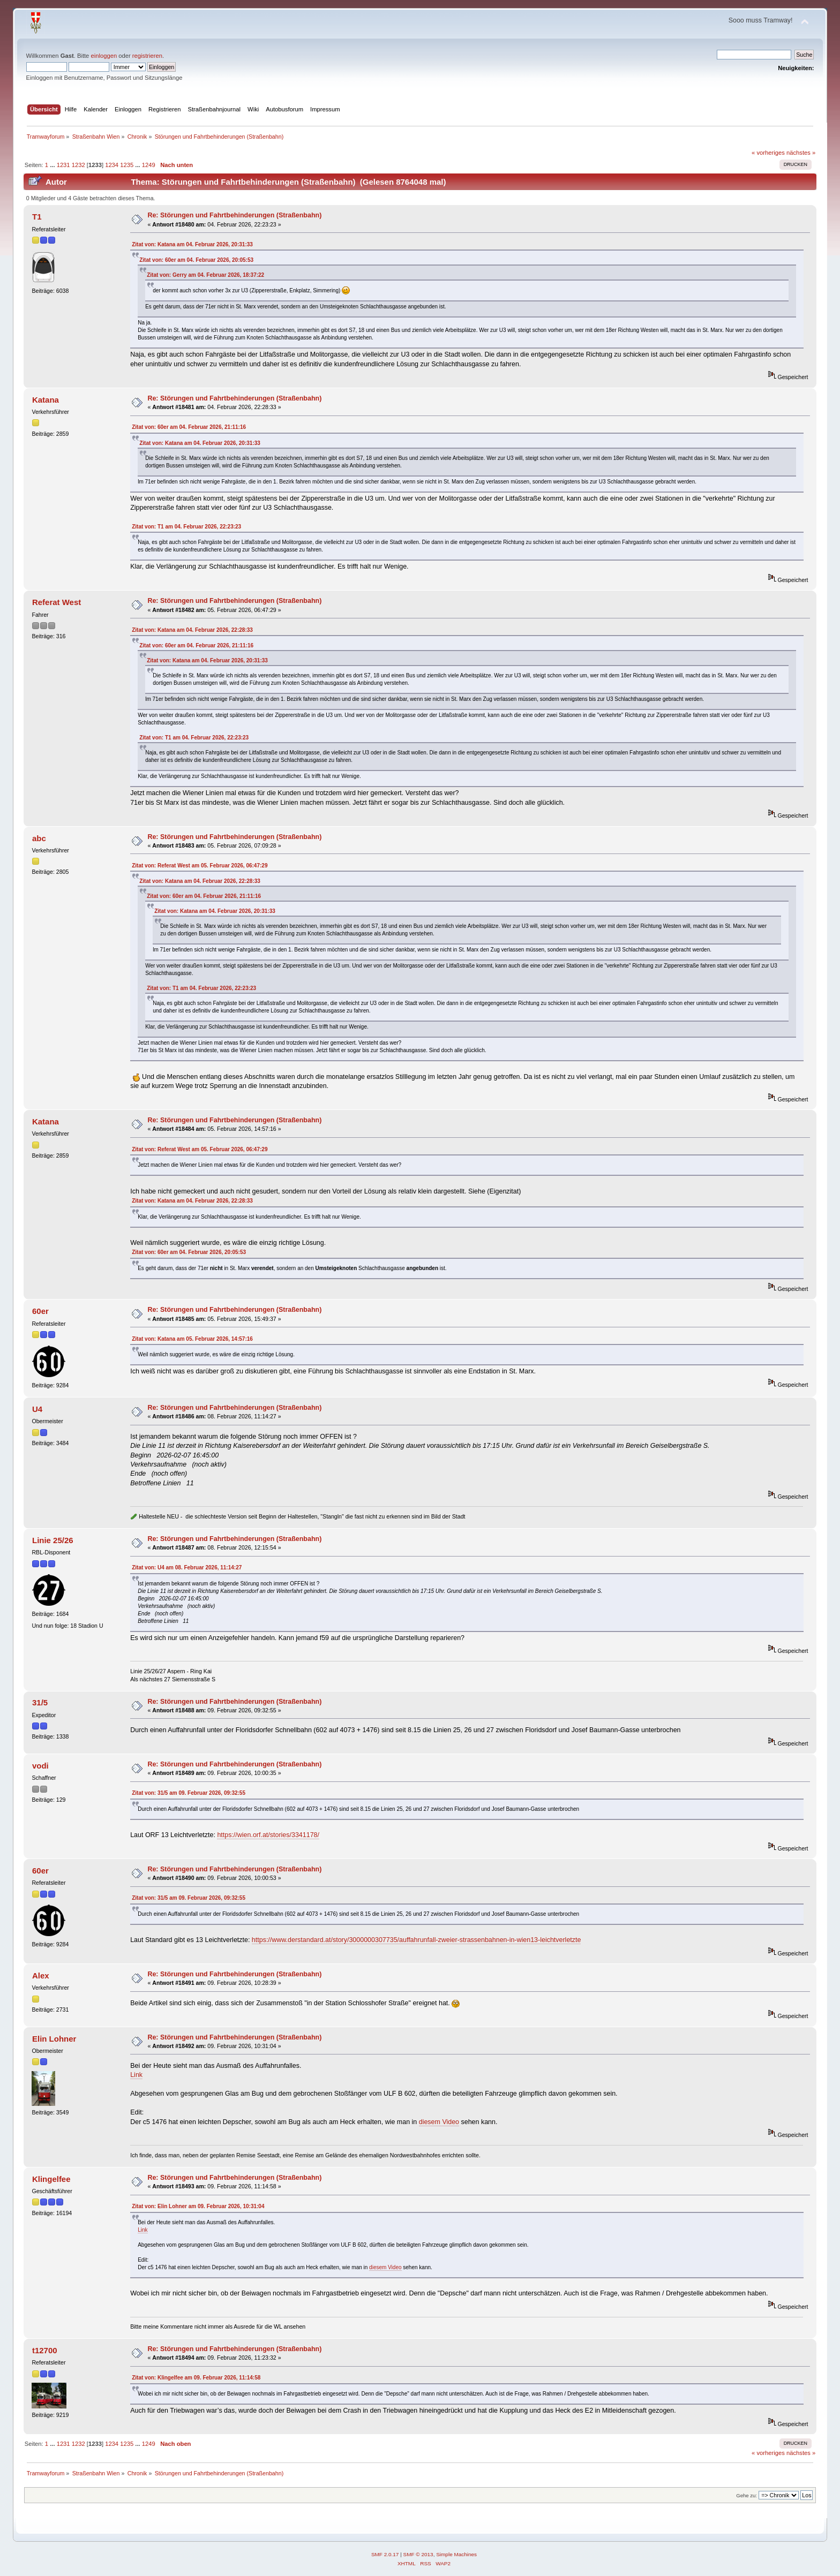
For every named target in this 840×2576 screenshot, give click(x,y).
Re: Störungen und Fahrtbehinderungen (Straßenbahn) (234, 215)
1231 (63, 165)
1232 (78, 165)
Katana (45, 399)
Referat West (56, 602)
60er (40, 1311)
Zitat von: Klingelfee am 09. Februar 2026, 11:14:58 (196, 2378)
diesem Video (439, 2122)
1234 (111, 165)
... (53, 165)
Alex (40, 1975)
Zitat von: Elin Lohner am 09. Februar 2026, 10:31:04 (198, 2206)
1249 (148, 165)
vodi (40, 1765)
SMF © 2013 (418, 2554)
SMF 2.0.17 (385, 2554)
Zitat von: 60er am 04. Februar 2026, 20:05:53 (196, 260)
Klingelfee (51, 2179)
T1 (36, 216)
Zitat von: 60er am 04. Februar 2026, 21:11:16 (189, 427)
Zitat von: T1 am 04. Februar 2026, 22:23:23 (186, 527)
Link (136, 2075)
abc (39, 838)
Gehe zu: (746, 2495)
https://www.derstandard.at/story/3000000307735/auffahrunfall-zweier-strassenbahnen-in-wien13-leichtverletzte (416, 1940)
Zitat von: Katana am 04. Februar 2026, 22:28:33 (192, 630)
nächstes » (800, 152)
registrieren (147, 55)
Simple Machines (456, 2554)
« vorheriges (768, 152)
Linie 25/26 (52, 1540)
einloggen (104, 55)
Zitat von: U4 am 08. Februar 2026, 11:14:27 (187, 1567)
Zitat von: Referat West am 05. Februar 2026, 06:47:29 (199, 865)
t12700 (44, 2350)
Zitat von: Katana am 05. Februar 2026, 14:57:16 (192, 1339)
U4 (37, 1409)
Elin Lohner (54, 2038)
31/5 (40, 1702)
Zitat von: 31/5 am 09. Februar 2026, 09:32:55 (188, 1793)
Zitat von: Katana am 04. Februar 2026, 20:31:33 (192, 244)
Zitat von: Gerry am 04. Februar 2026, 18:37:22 (205, 275)
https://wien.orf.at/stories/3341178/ (268, 1835)
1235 (126, 165)
